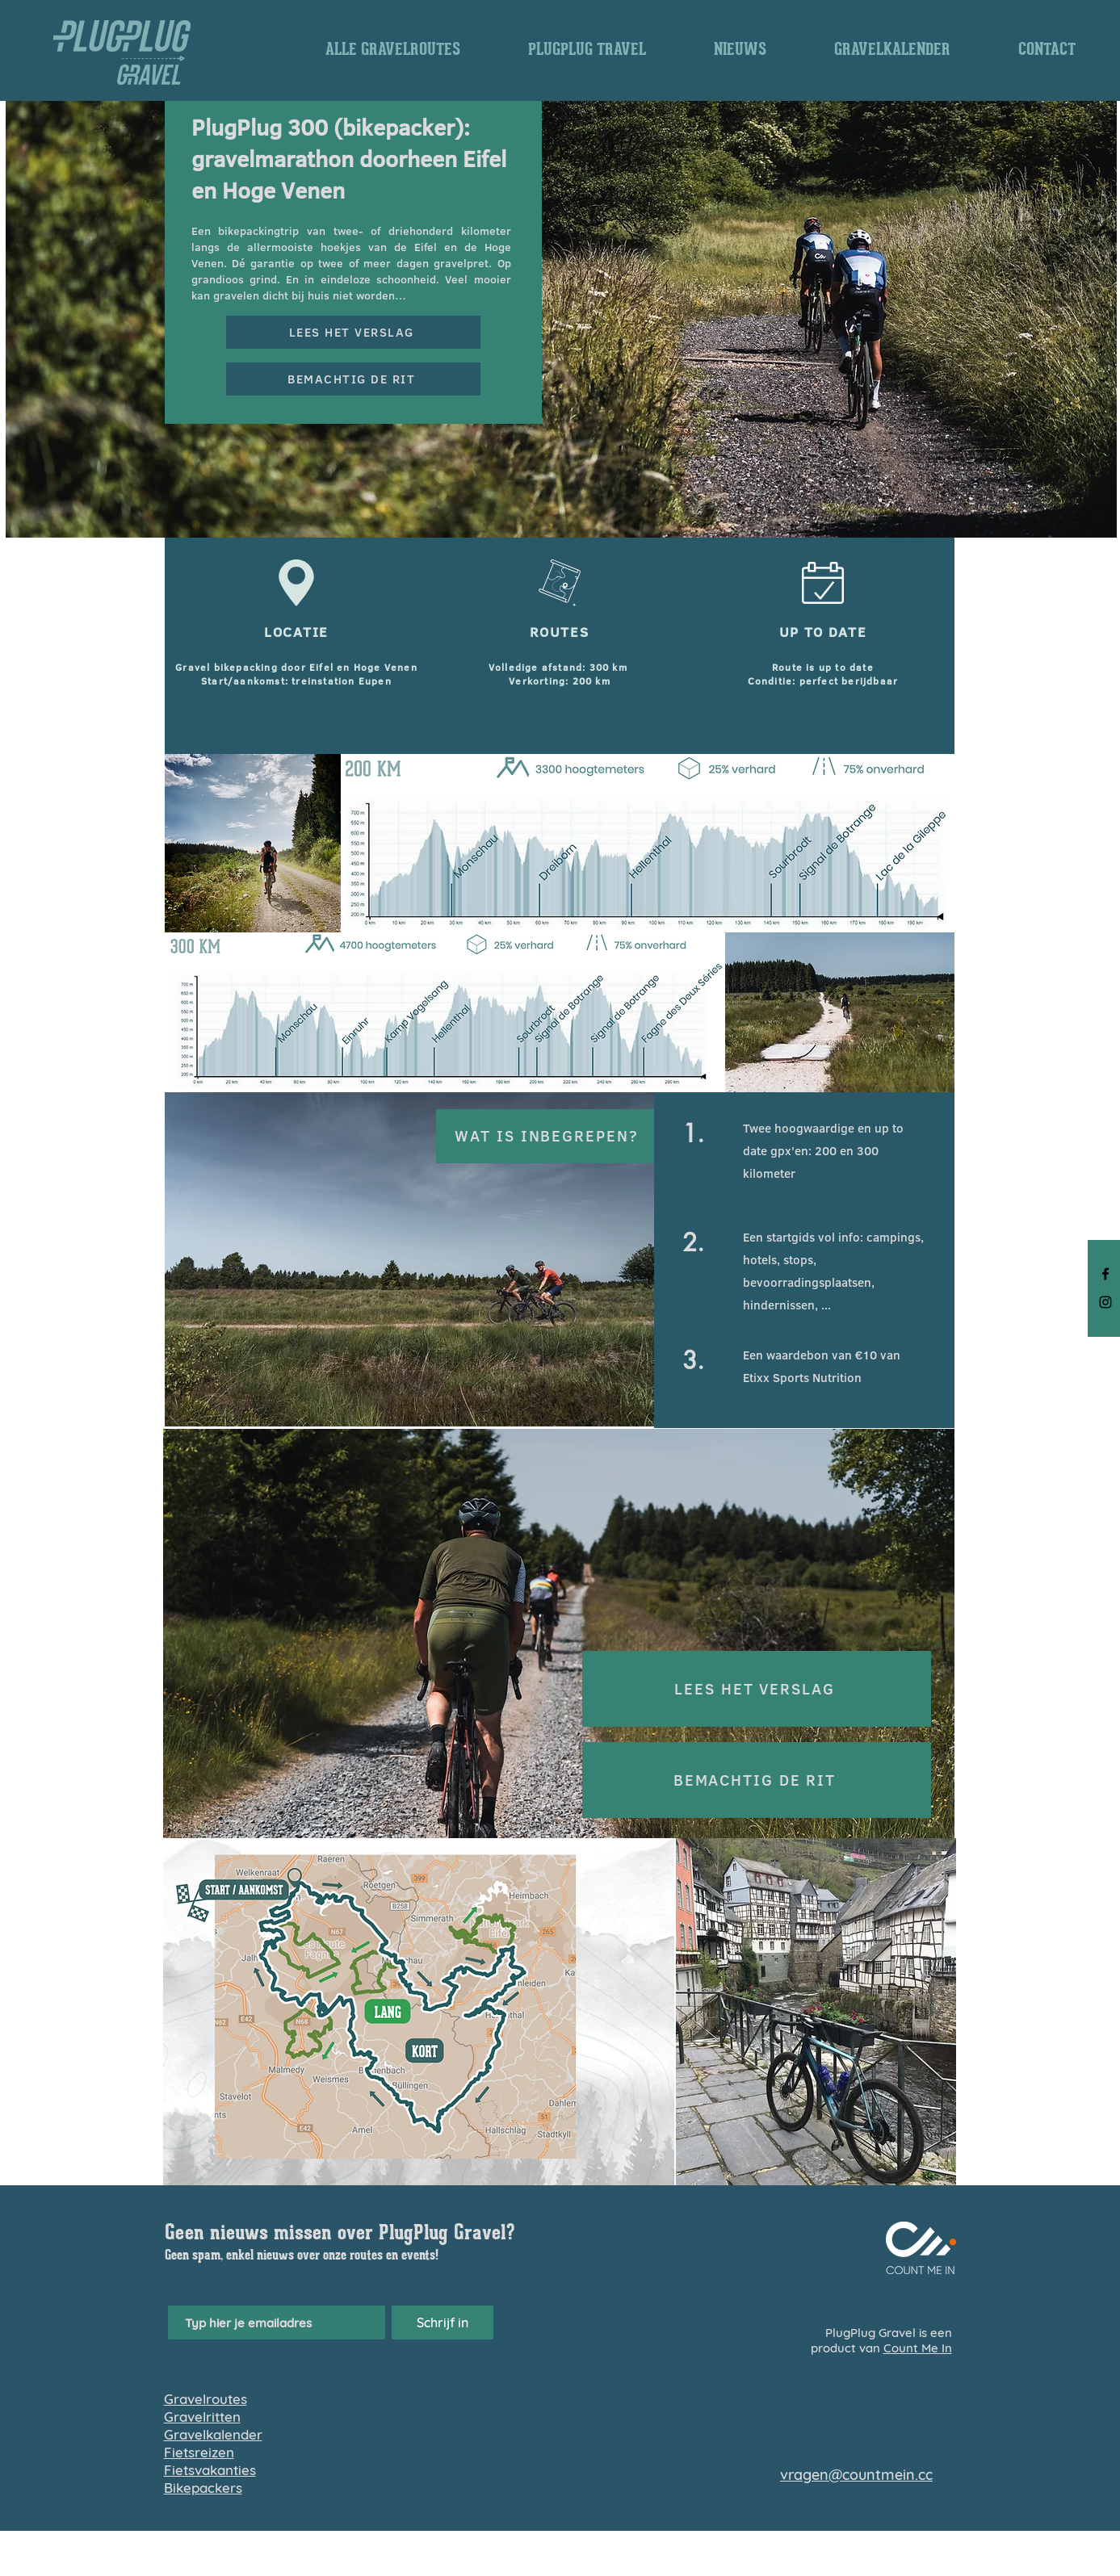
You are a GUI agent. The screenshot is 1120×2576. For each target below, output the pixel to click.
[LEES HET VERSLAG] (353, 332)
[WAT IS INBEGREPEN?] (548, 1136)
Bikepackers (203, 2487)
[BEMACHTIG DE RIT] (353, 379)
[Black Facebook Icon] (1105, 1274)
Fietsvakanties (210, 2469)
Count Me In (917, 2348)
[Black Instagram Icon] (1105, 1302)
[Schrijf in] (442, 2322)
